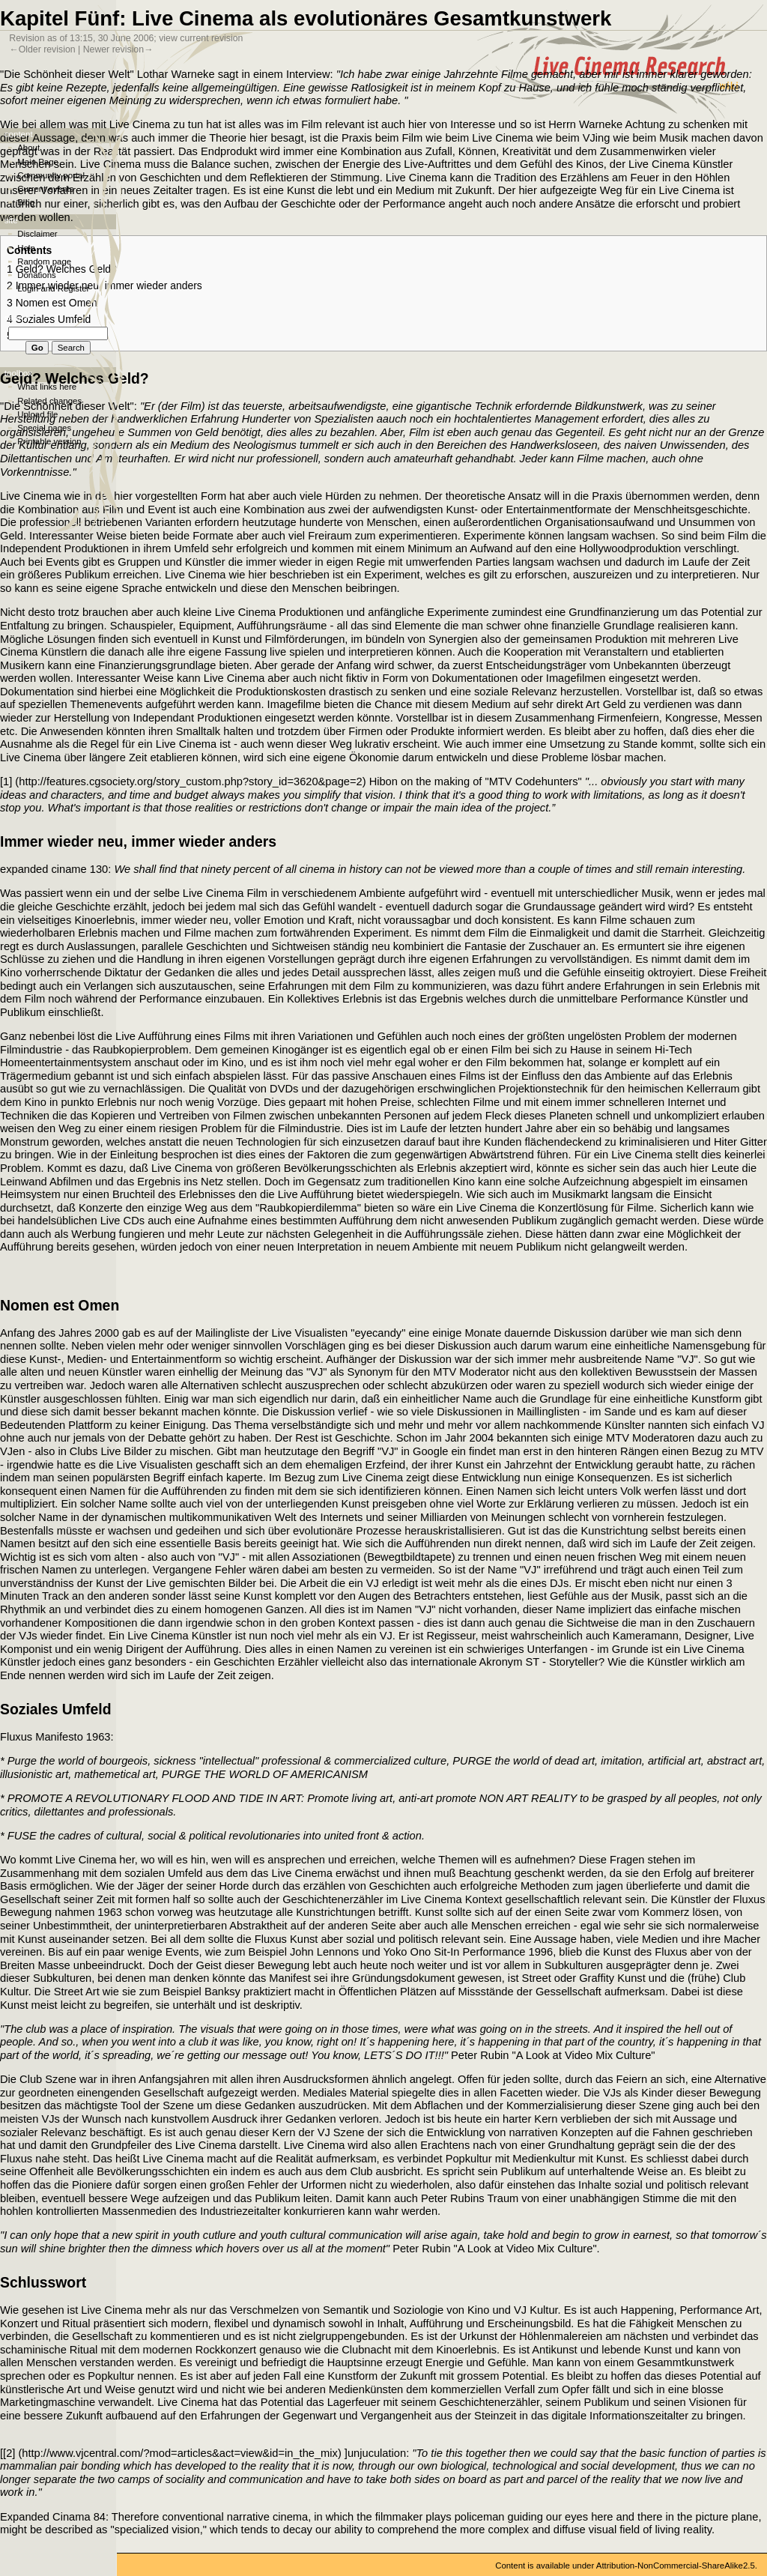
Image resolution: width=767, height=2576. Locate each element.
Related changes (49, 400)
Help (26, 248)
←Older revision (42, 49)
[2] (9, 2453)
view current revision (201, 38)
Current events (45, 188)
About (28, 147)
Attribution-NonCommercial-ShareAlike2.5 (675, 2565)
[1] (6, 781)
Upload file (37, 414)
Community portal (51, 175)
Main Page (37, 161)
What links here (46, 386)
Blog (25, 202)
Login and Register (53, 288)
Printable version (49, 441)
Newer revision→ (118, 49)
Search (17, 317)
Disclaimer (37, 233)
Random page (44, 261)
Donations (36, 274)
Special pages (44, 427)
